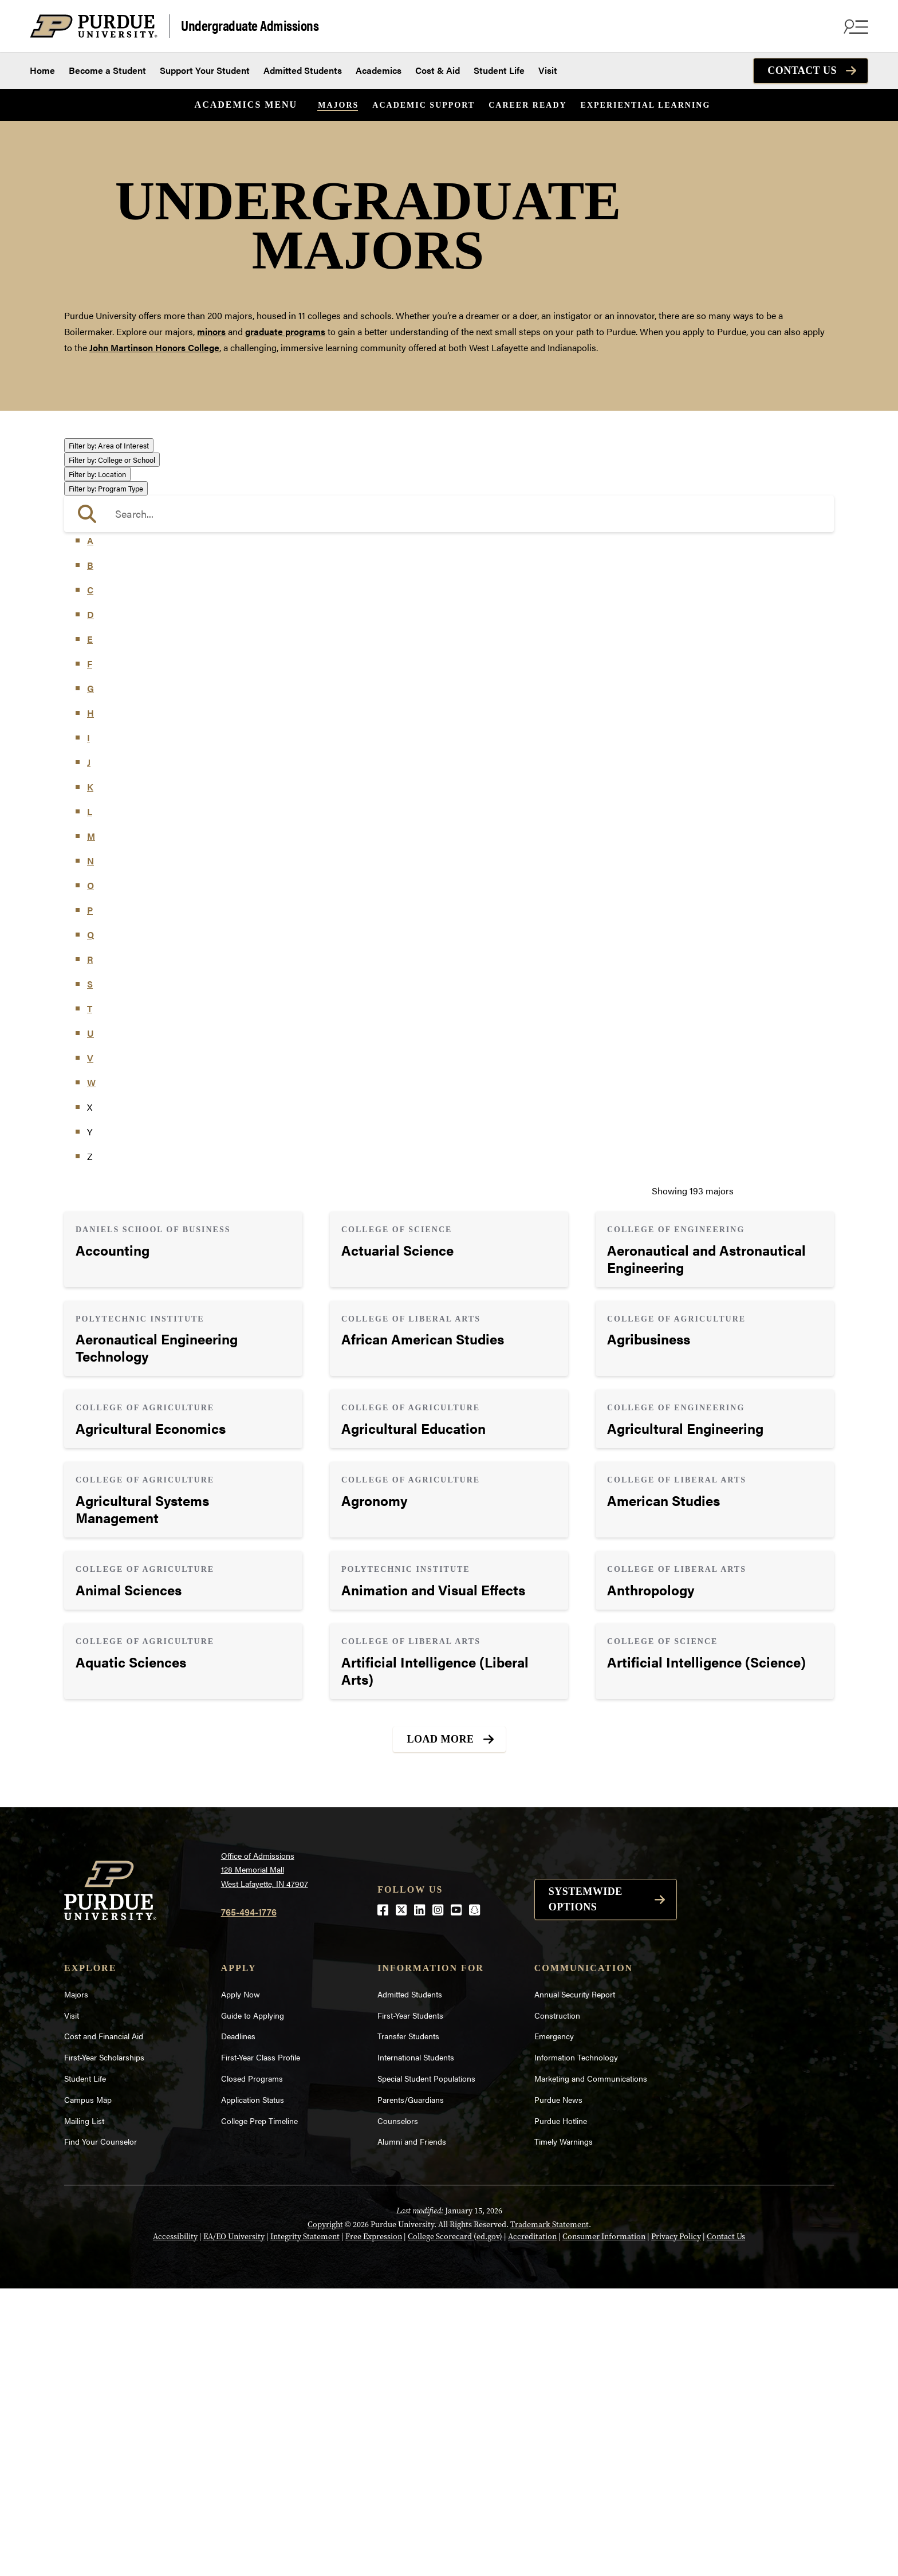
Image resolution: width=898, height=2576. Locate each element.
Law (84, 589)
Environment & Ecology (124, 556)
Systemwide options (586, 2186)
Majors (338, 105)
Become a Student (107, 70)
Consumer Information (603, 2524)
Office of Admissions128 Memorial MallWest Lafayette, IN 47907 (264, 2157)
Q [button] (90, 1222)
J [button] (88, 1049)
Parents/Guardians (410, 2387)
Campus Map (88, 2387)
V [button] (90, 1345)
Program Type (106, 775)
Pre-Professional (109, 651)
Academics (378, 70)
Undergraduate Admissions (249, 25)
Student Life (499, 70)
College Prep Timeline (259, 2408)
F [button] (89, 951)
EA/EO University (234, 2524)
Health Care (99, 573)
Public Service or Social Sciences (142, 668)
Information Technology (576, 2344)
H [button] (90, 1000)
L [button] (89, 1099)
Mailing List (84, 2408)
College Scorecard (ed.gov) (455, 2524)
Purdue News (558, 2387)
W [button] (91, 1370)
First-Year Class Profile (260, 2344)
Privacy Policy (676, 2524)
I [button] (88, 1025)
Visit (547, 70)
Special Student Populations (426, 2366)
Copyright (325, 2512)
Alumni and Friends (411, 2429)
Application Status (252, 2387)
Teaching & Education (119, 700)
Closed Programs (252, 2366)
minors (211, 331)
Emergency (554, 2324)
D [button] (90, 902)
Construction (557, 2302)
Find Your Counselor (100, 2429)
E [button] (90, 926)
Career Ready (527, 105)
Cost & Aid (437, 70)
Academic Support (423, 105)
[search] (449, 801)
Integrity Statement (305, 2524)
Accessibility (175, 2524)
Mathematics (102, 635)
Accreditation (532, 2524)
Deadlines (238, 2324)
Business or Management (127, 494)
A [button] (90, 828)
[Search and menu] (854, 26)
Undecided (97, 716)
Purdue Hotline (560, 2408)
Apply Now (240, 2281)
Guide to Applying (252, 2302)
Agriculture (98, 461)
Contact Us (802, 70)
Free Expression (373, 2524)
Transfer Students (408, 2324)
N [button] (90, 1148)
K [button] (90, 1074)
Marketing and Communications (590, 2366)
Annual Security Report (574, 2281)
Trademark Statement (549, 2512)
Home (42, 70)
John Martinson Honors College (154, 347)
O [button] (90, 1172)
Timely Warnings (563, 2429)
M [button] (91, 1123)
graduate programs (285, 331)
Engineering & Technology (129, 540)
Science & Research (116, 684)
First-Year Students (410, 2302)
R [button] (90, 1246)
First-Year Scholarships (104, 2344)
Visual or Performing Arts (127, 733)
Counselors (397, 2408)
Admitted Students (302, 70)
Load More (440, 2026)
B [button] (90, 852)
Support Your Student (205, 70)
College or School (112, 747)
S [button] (90, 1271)
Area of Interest (109, 445)
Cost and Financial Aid (103, 2324)
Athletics (93, 478)
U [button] (90, 1320)
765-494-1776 (249, 2199)
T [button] (89, 1296)
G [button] (90, 975)
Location (97, 761)
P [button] (90, 1197)
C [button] (90, 877)
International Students (415, 2344)
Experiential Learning (646, 105)
